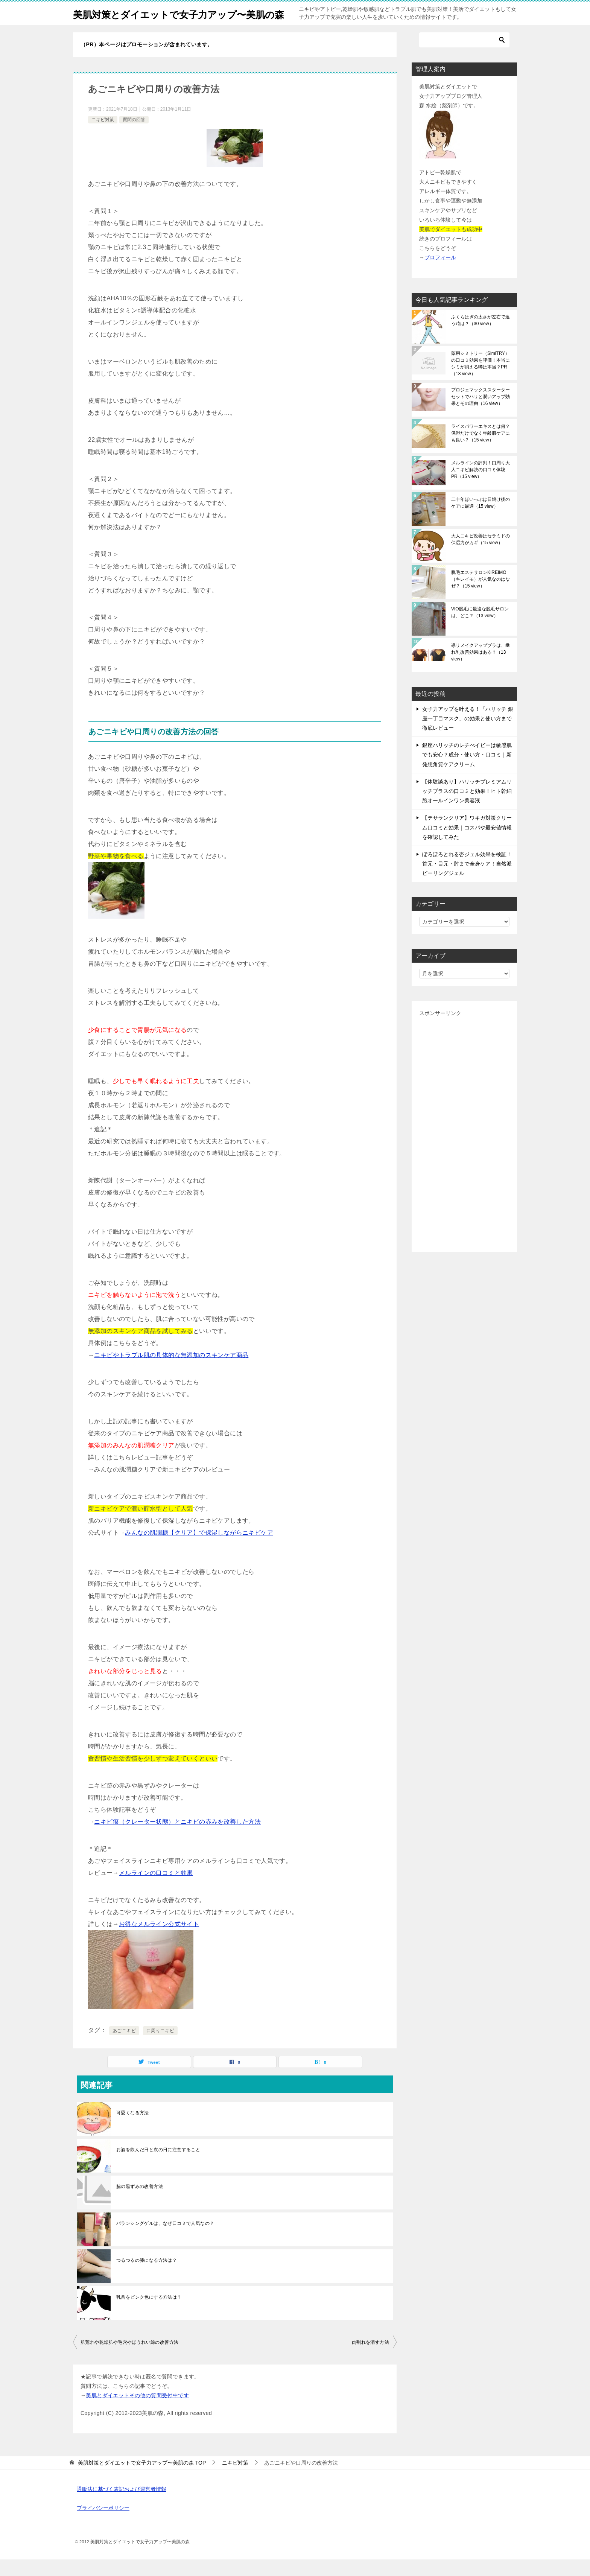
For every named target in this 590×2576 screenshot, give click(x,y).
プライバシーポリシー (103, 2524)
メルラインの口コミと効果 (156, 1889)
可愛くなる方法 (132, 2129)
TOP (142, 2479)
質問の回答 (134, 136)
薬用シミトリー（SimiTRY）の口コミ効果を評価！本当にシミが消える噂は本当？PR (480, 380)
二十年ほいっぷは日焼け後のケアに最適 (480, 519)
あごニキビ (124, 2047)
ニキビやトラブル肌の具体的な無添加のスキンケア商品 (171, 1371)
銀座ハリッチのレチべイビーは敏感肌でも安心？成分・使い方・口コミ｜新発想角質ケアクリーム (467, 771)
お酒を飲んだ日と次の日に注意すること (158, 2166)
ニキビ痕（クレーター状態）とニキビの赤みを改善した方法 (177, 1838)
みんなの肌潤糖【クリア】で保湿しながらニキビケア (199, 1549)
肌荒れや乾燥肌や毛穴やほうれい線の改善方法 (129, 2358)
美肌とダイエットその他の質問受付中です (137, 2412)
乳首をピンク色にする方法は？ (149, 2313)
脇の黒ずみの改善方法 (139, 2203)
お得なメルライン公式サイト (159, 1940)
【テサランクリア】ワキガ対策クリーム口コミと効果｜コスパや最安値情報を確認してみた (467, 843)
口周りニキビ (160, 2047)
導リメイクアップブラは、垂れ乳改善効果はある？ (480, 668)
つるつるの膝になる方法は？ (146, 2276)
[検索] (464, 56)
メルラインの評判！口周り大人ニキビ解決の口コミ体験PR (480, 486)
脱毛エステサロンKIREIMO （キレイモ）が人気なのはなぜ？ (480, 595)
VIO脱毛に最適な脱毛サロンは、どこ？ (480, 629)
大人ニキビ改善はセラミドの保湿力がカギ (480, 556)
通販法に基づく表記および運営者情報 (121, 2506)
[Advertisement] (464, 1148)
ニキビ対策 (102, 136)
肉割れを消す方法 (370, 2358)
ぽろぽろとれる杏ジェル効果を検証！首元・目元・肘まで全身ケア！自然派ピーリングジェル (467, 880)
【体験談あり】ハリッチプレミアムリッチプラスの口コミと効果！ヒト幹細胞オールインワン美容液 (467, 807)
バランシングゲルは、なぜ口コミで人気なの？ (165, 2240)
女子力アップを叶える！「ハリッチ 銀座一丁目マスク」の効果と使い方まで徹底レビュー (467, 735)
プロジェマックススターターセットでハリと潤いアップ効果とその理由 (480, 413)
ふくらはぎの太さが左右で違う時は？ (480, 337)
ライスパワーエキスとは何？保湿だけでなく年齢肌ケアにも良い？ (480, 449)
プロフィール (440, 274)
